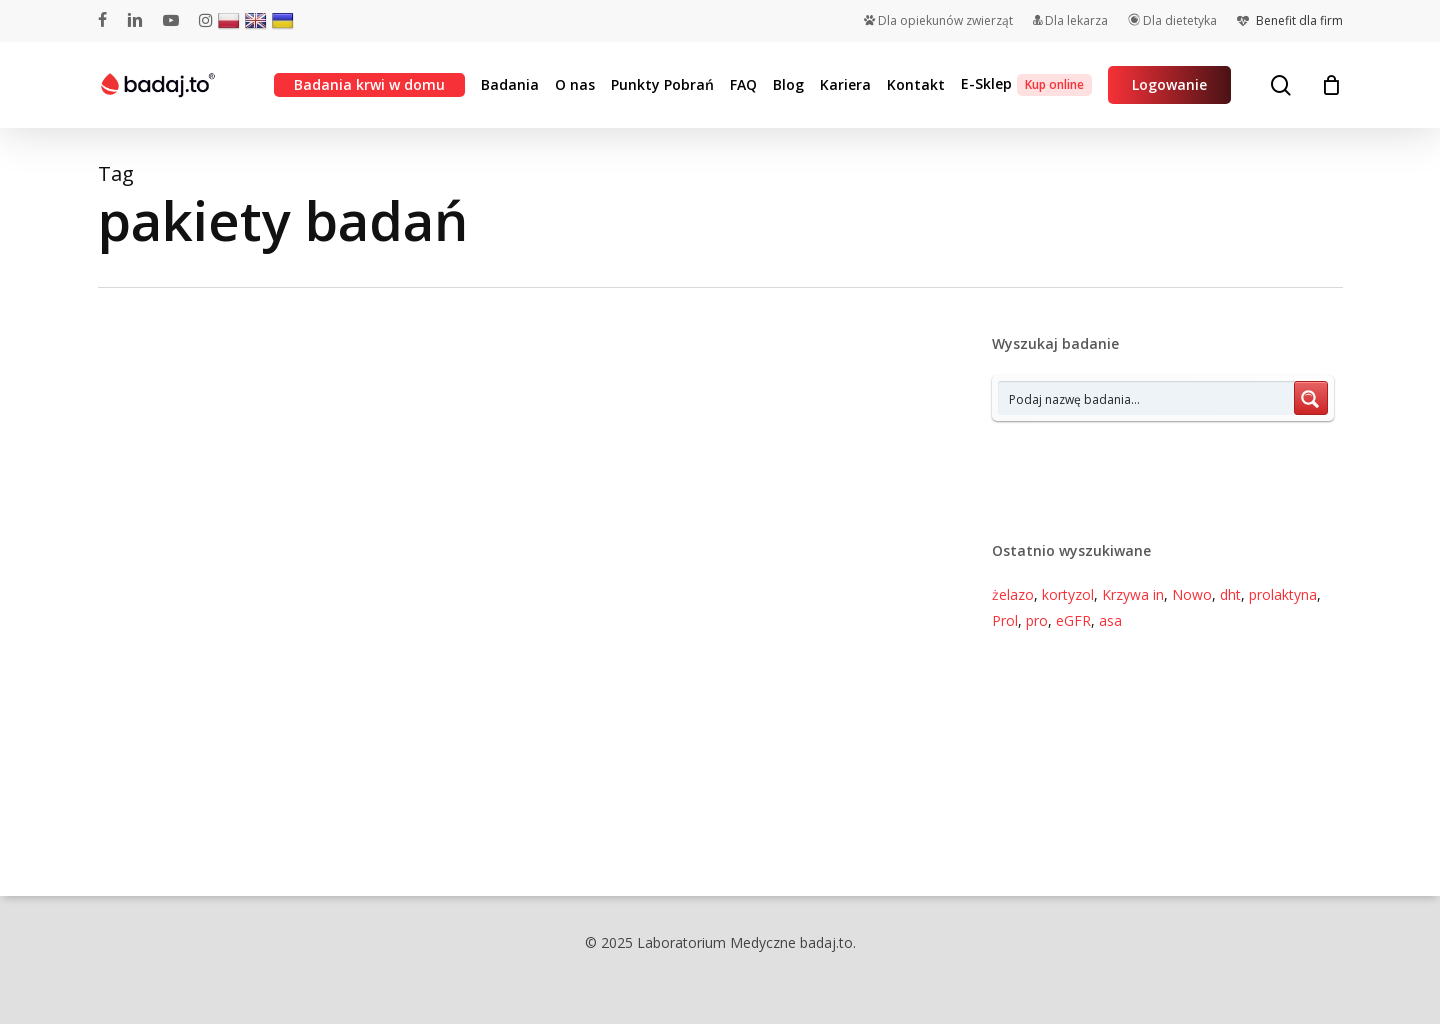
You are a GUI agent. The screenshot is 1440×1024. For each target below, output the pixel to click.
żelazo (1013, 594)
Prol (1005, 620)
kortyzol (1068, 594)
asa (1110, 620)
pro (1037, 620)
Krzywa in (1133, 594)
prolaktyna (1283, 594)
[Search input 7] (1147, 398)
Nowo (1192, 594)
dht (1230, 594)
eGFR (1073, 620)
